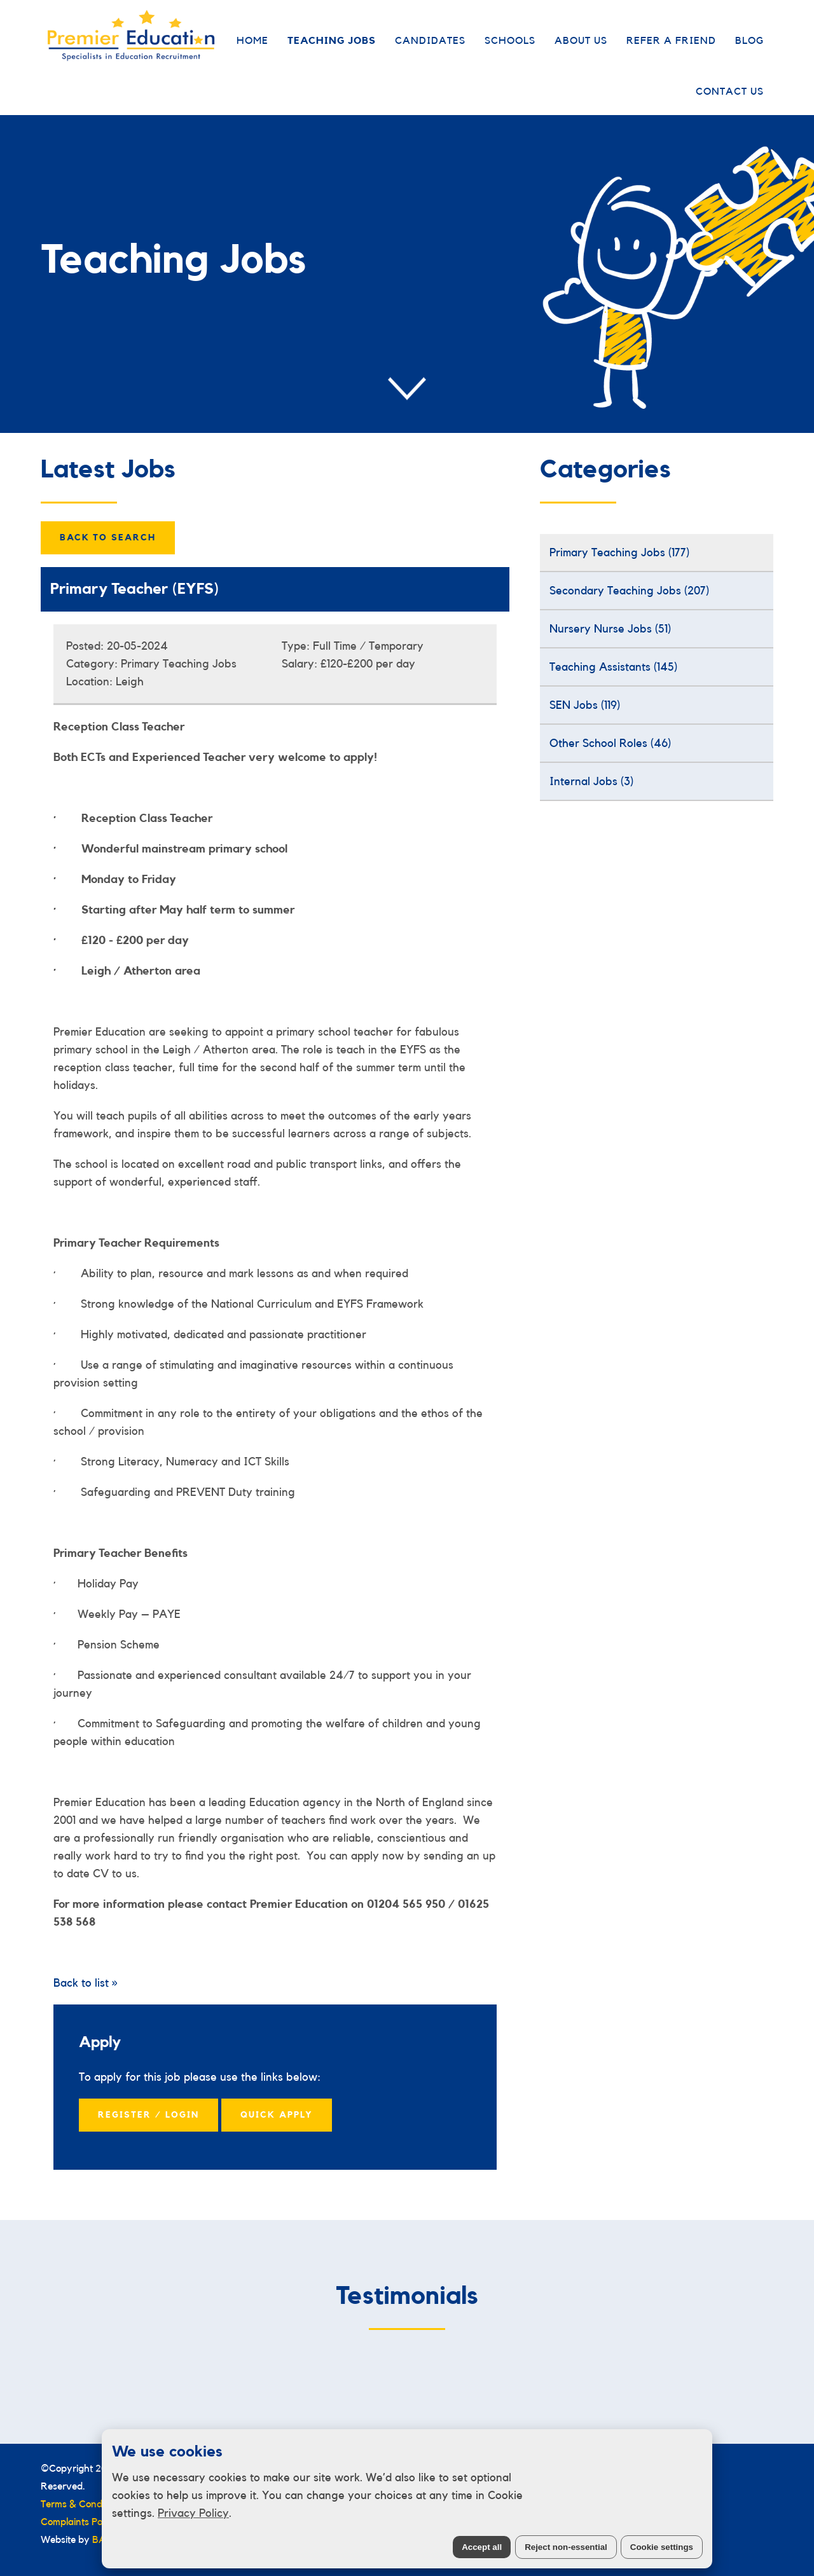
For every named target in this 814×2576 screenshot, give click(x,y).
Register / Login (148, 2115)
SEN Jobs (584, 705)
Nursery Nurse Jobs (610, 628)
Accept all (482, 2547)
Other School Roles (610, 743)
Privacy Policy (193, 2513)
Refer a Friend (671, 41)
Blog (749, 41)
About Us (581, 41)
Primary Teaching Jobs (619, 552)
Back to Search (108, 537)
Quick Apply (276, 2115)
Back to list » (85, 1983)
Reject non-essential (566, 2547)
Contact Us (730, 91)
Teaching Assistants (613, 667)
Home (252, 41)
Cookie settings (661, 2547)
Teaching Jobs (331, 41)
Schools (510, 41)
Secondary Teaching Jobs (629, 590)
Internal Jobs (591, 781)
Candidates (430, 41)
